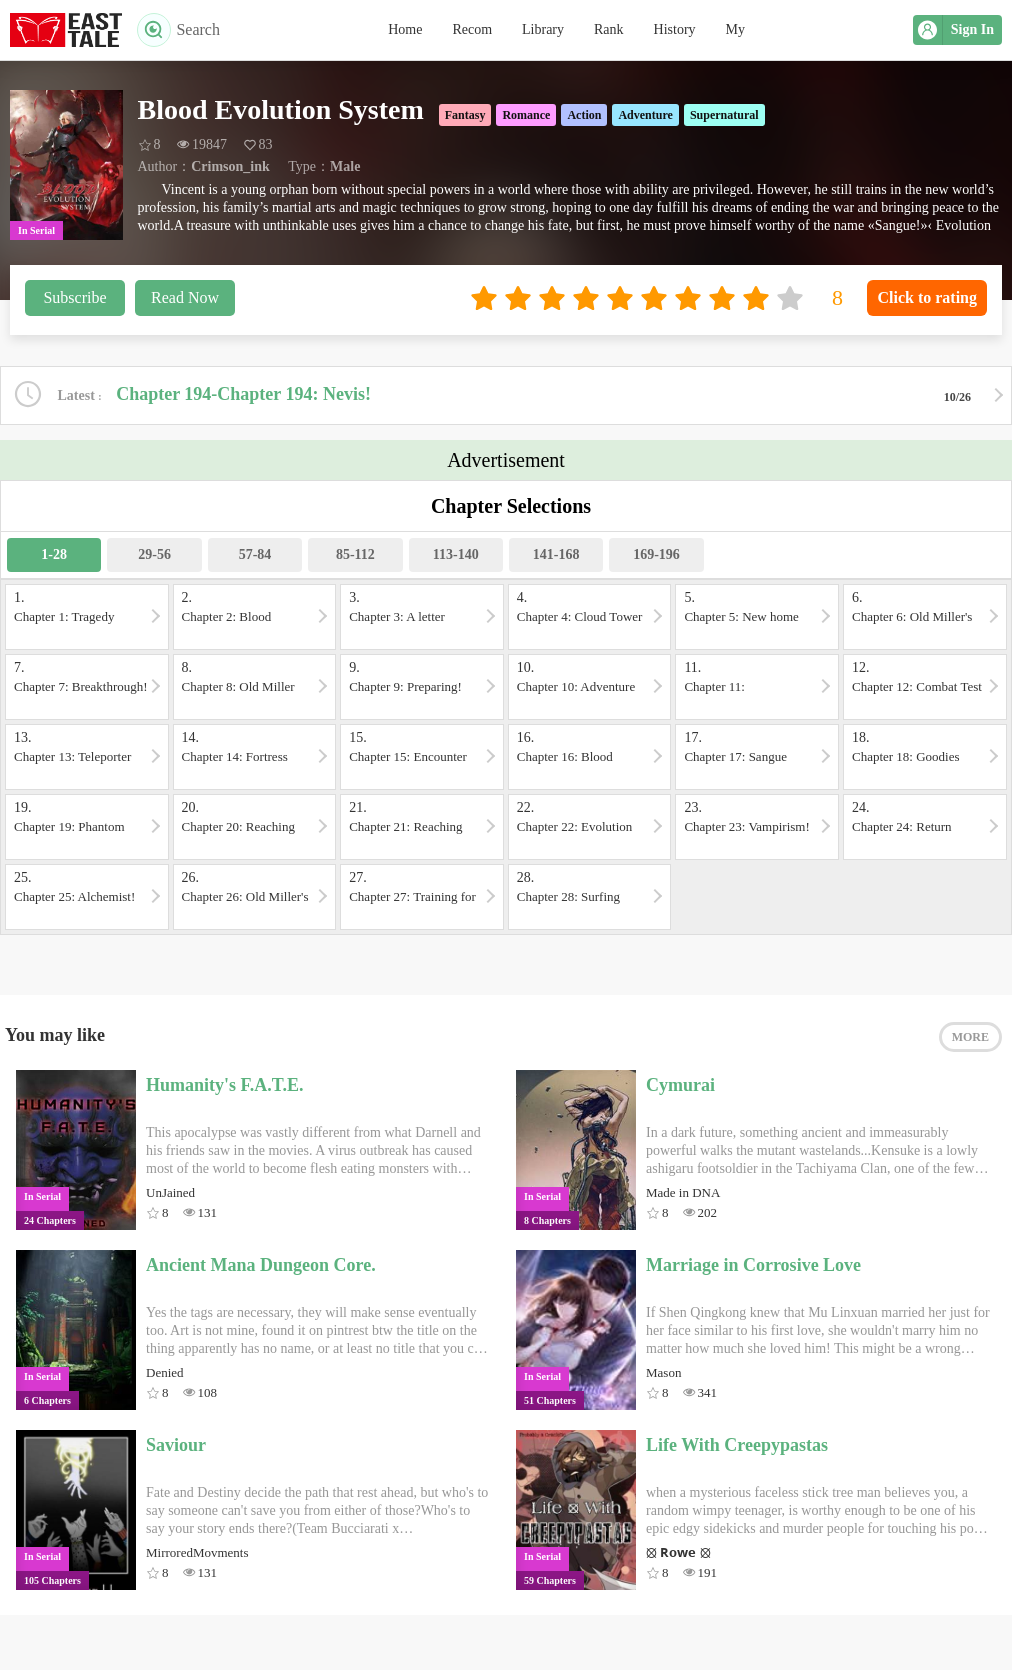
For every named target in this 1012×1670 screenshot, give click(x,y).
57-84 (255, 554)
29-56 (154, 554)
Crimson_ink (230, 166)
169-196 (656, 554)
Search (178, 30)
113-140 (456, 554)
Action (584, 115)
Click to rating (927, 297)
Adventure (645, 115)
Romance (526, 115)
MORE (970, 1037)
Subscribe (74, 297)
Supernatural (724, 115)
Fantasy (465, 115)
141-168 (556, 554)
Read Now (185, 297)
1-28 (54, 554)
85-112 (355, 554)
